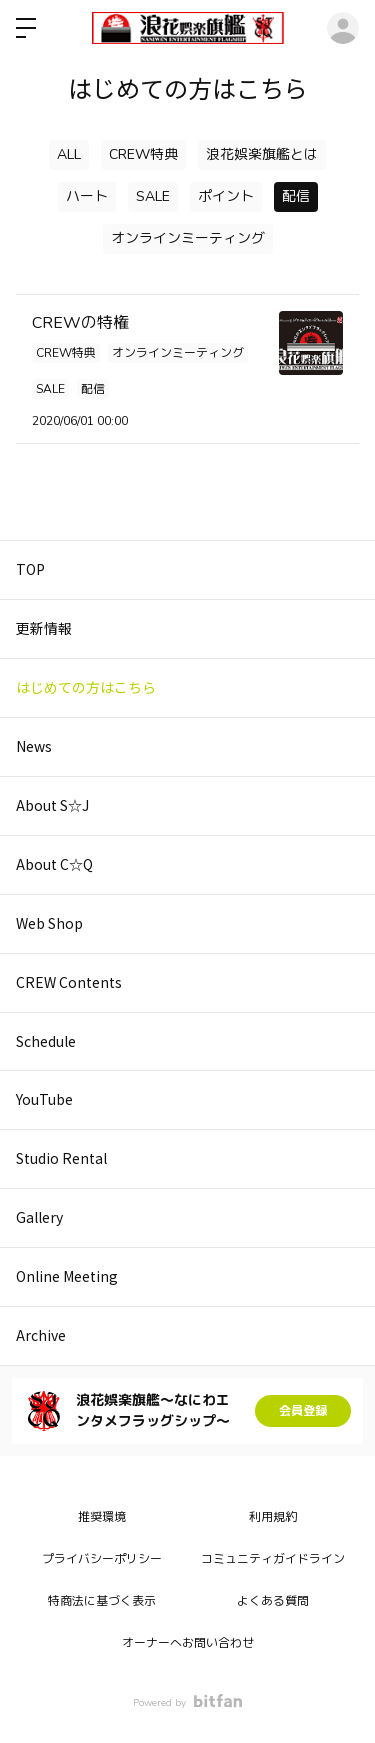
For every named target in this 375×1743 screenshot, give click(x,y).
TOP (30, 569)
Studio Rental (61, 1158)
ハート (87, 196)
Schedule (46, 1041)
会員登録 (303, 1411)
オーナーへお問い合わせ (188, 1643)
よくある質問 (273, 1601)
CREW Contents (69, 982)
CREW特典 (143, 154)
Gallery (39, 1217)
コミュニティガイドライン (273, 1559)
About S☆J (52, 805)
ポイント (226, 196)
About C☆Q (54, 864)
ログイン (343, 28)
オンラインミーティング (188, 238)
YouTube (44, 1099)
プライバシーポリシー (102, 1559)
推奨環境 (102, 1517)
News (34, 746)
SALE (153, 196)
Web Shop (49, 923)
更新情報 (44, 628)
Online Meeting (67, 1276)
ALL (69, 154)
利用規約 (273, 1517)
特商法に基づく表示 (102, 1601)
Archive (41, 1335)
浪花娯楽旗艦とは (262, 154)
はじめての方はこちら (86, 687)
